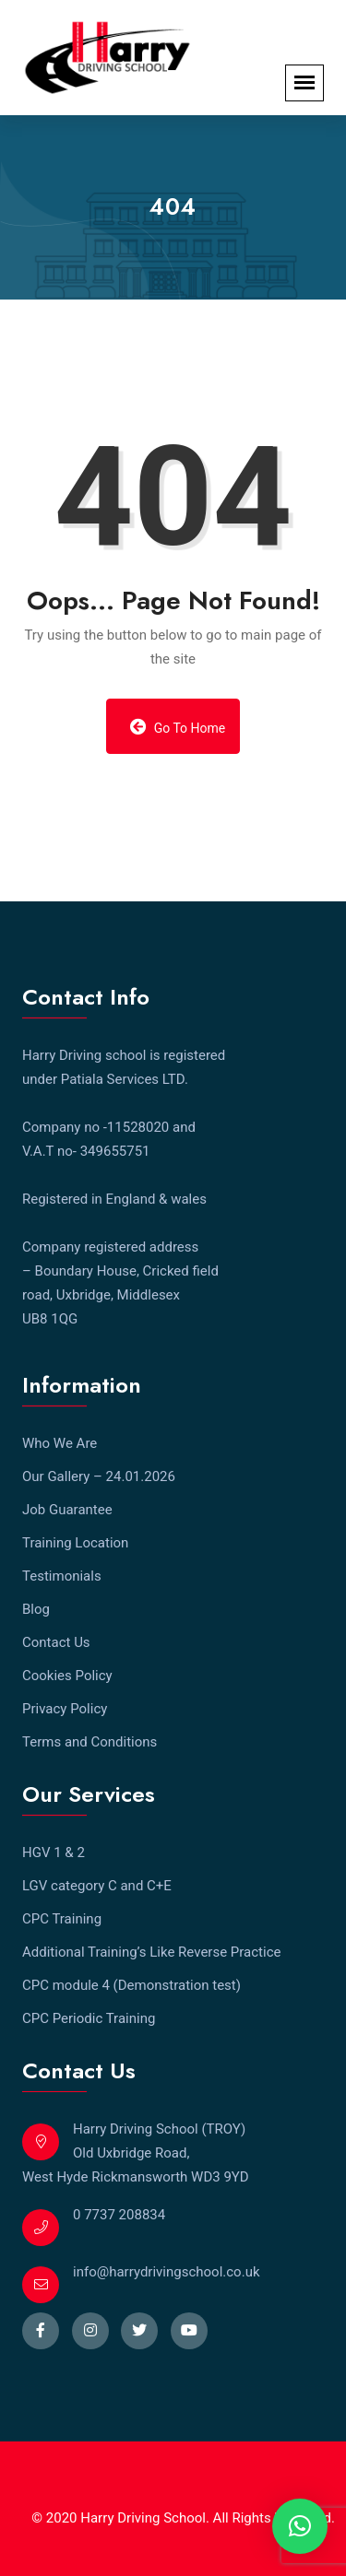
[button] (300, 2526)
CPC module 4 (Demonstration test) (131, 1985)
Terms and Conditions (89, 1742)
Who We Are (59, 1443)
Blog (36, 1609)
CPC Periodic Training (88, 2018)
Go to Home (178, 726)
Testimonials (61, 1576)
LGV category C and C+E (97, 1885)
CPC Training (61, 1919)
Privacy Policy (64, 1708)
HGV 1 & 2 (53, 1852)
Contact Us (56, 1642)
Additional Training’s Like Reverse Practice (151, 1952)
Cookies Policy (67, 1675)
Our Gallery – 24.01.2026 (98, 1476)
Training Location (75, 1543)
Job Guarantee (67, 1509)
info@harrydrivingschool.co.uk (166, 2272)
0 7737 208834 (119, 2214)
